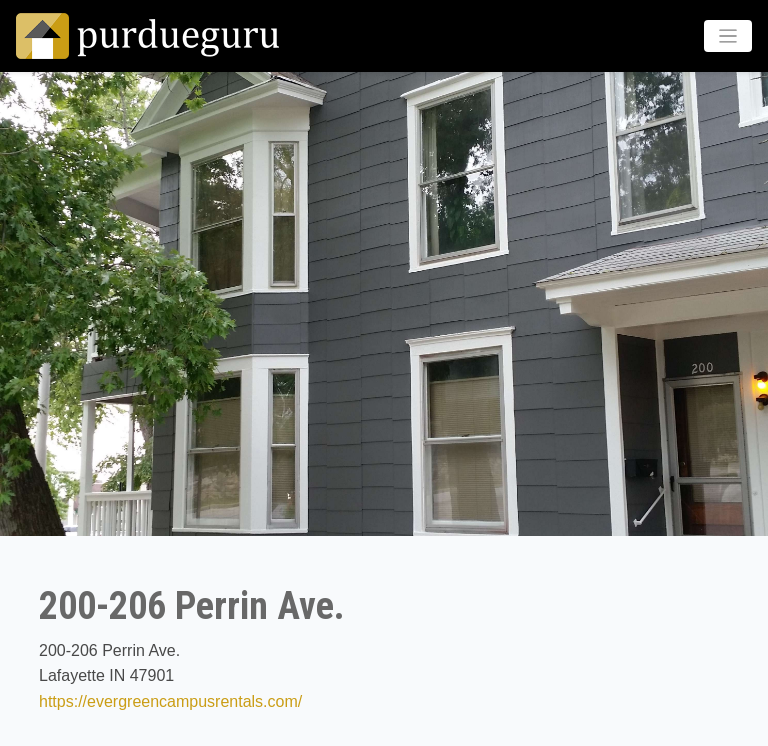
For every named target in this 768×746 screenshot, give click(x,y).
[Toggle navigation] (728, 36)
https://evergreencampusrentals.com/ (170, 701)
